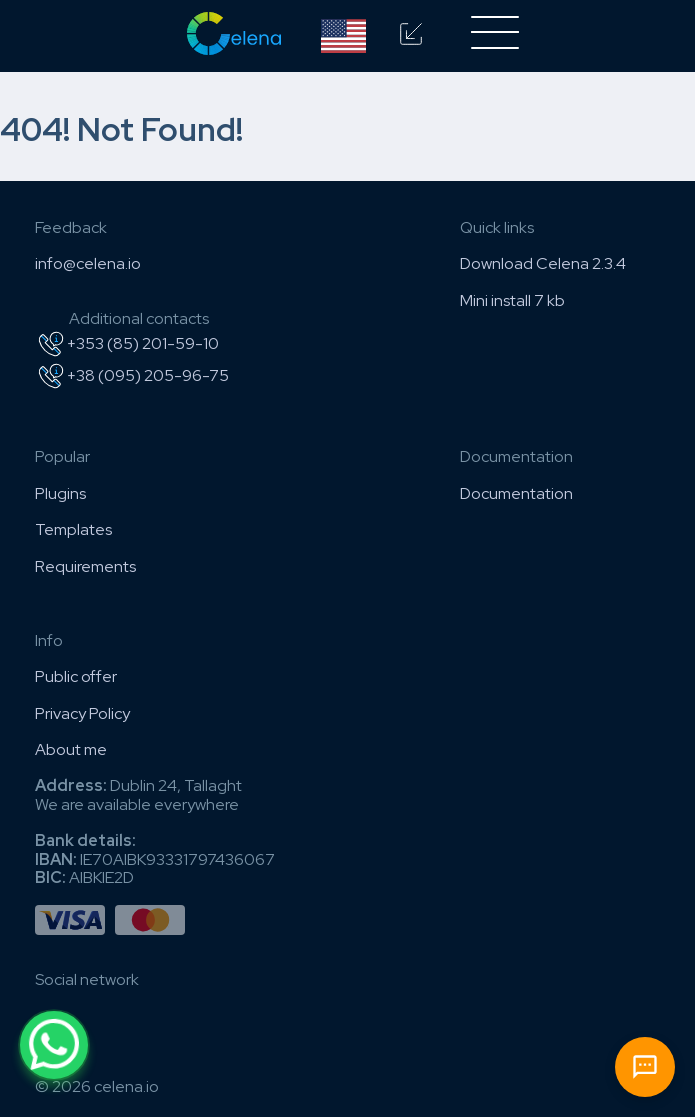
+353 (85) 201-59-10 (127, 344)
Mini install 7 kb (512, 300)
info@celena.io (88, 263)
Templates (73, 529)
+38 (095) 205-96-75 (132, 376)
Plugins (60, 493)
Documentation (516, 493)
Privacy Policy (82, 713)
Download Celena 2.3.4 (543, 263)
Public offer (76, 676)
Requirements (85, 566)
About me (71, 749)
